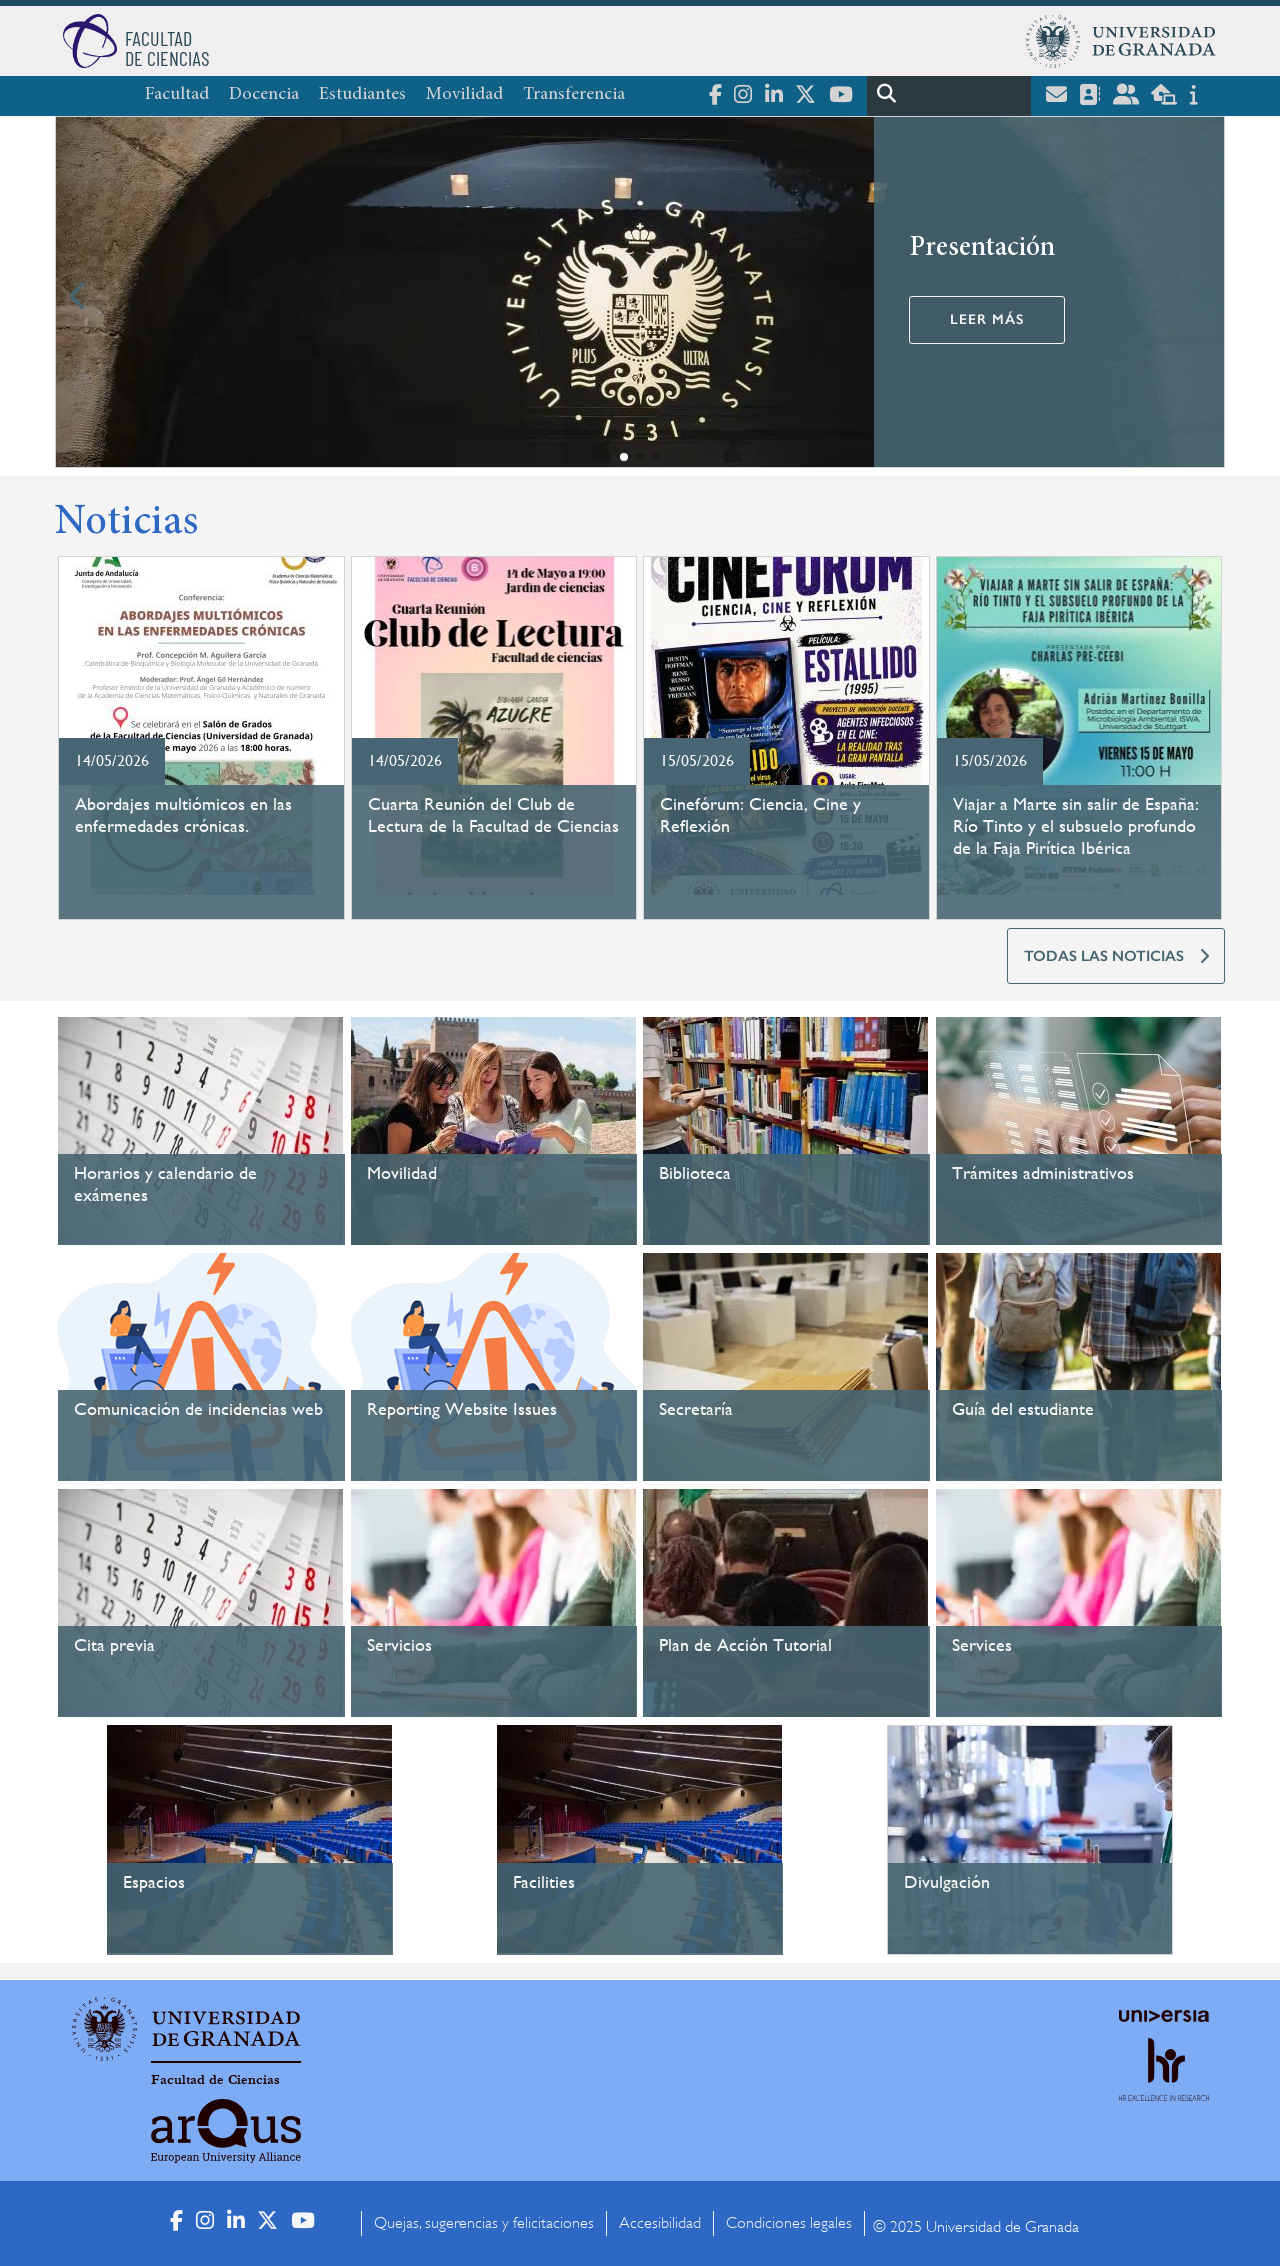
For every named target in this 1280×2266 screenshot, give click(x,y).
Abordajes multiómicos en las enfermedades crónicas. (183, 814)
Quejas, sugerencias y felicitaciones (484, 2223)
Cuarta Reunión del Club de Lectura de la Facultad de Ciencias (493, 814)
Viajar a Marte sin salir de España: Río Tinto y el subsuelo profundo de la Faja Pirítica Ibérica (1076, 825)
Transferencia (574, 95)
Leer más (987, 319)
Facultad (177, 95)
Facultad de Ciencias (215, 2080)
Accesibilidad (660, 2223)
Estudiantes (362, 95)
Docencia (264, 95)
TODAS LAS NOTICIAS (1104, 956)
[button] (624, 457)
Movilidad (464, 95)
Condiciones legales (789, 2223)
